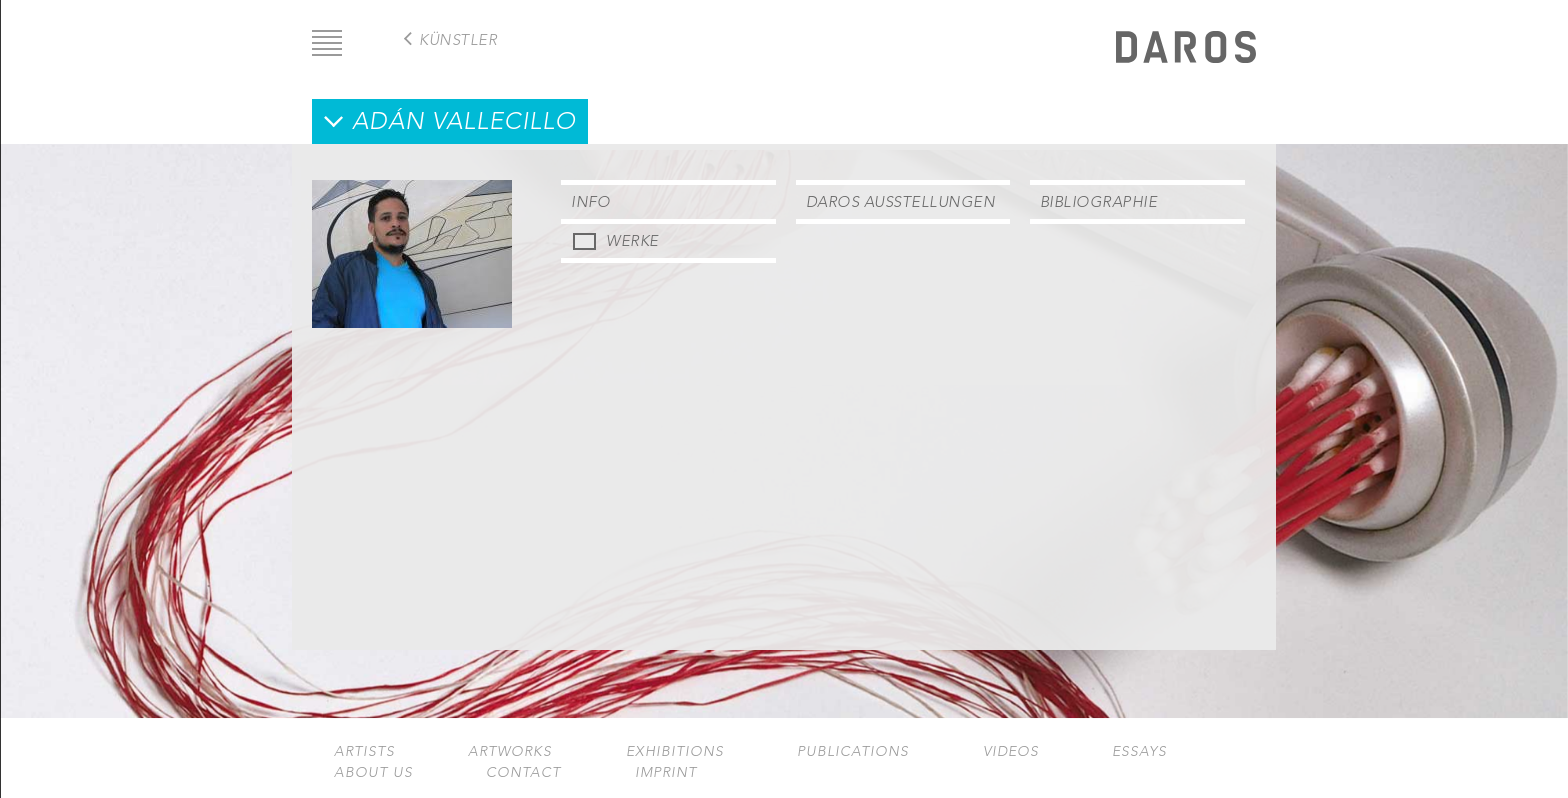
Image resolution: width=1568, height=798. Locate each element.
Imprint (666, 772)
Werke (632, 240)
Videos (1011, 751)
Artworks (510, 751)
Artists (364, 751)
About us (373, 772)
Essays (1139, 751)
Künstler (458, 39)
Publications (853, 751)
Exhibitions (675, 751)
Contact (523, 772)
